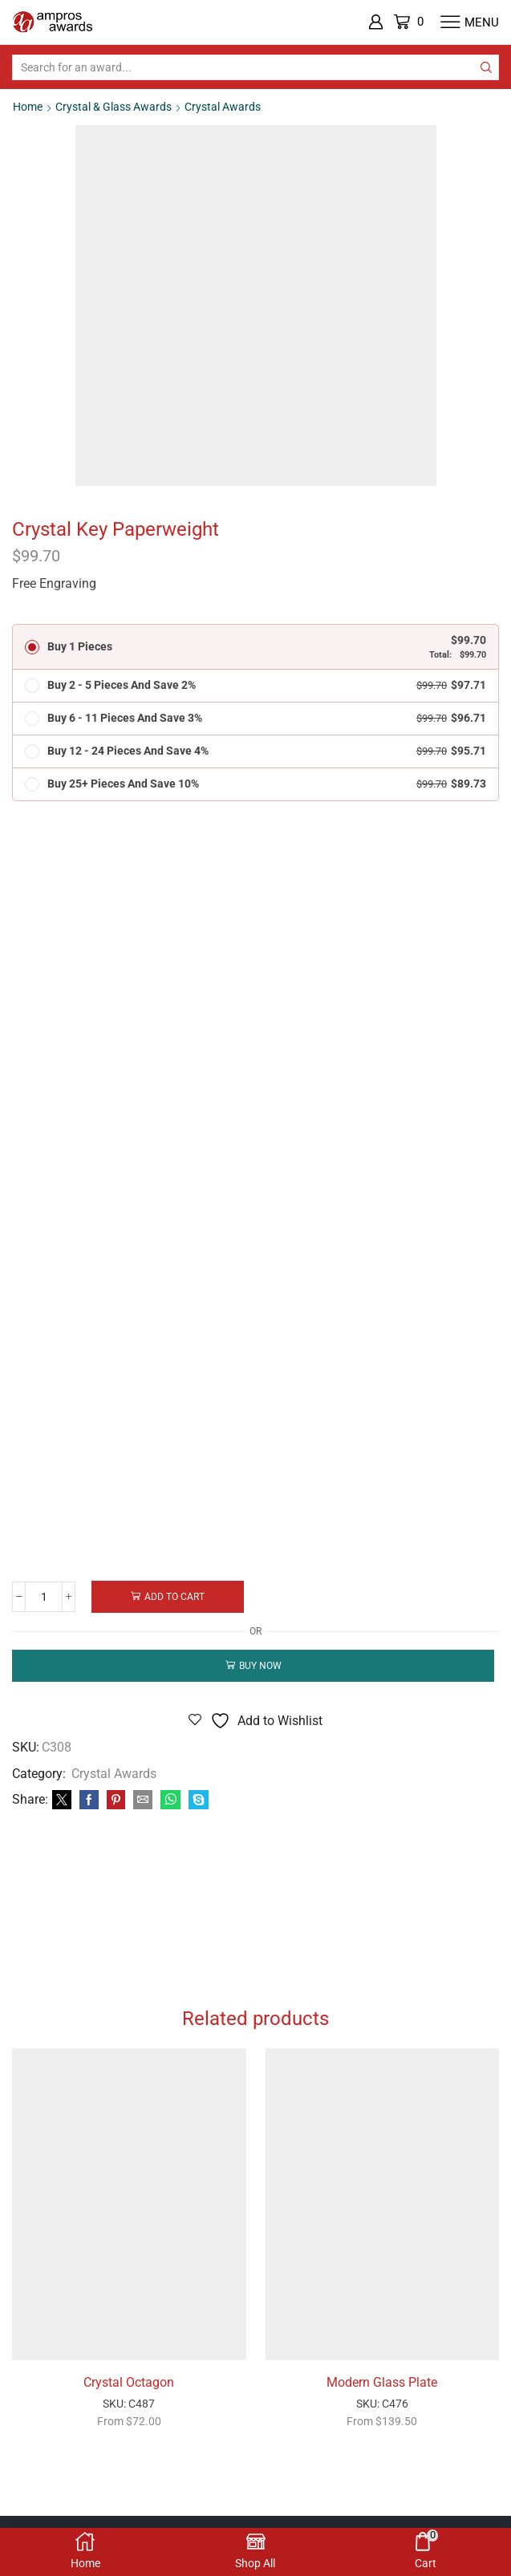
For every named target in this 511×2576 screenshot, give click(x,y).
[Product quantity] (44, 1597)
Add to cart (176, 1596)
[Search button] (486, 67)
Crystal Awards (223, 106)
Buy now (260, 1665)
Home (28, 106)
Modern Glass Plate (381, 2383)
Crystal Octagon (128, 2383)
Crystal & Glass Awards (113, 106)
